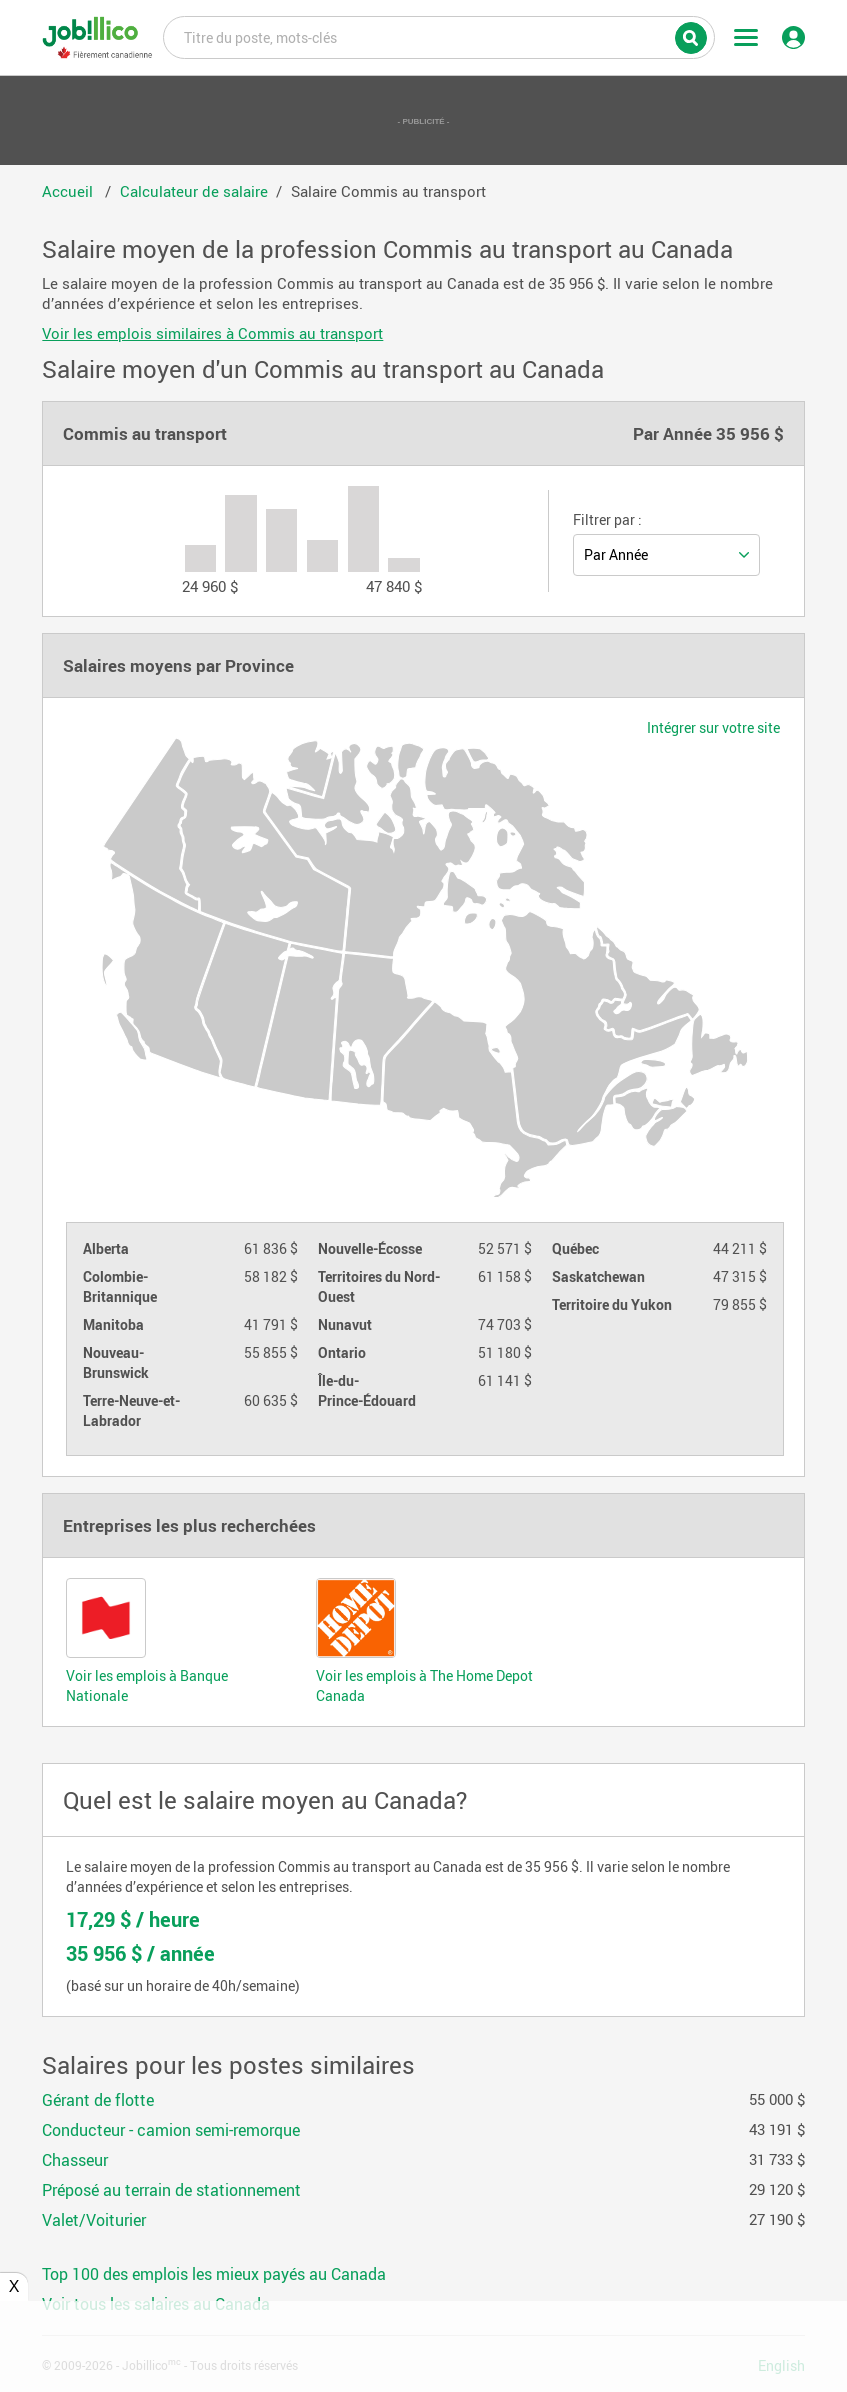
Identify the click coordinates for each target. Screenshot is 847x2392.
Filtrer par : (607, 520)
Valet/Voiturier (94, 2220)
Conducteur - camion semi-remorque (171, 2130)
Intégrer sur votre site (713, 728)
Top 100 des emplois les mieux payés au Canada (214, 2274)
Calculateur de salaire (194, 191)
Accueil (69, 191)
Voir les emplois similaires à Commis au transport (212, 333)
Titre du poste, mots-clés (439, 36)
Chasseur (75, 2160)
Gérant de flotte (98, 2100)
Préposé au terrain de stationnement (171, 2190)
